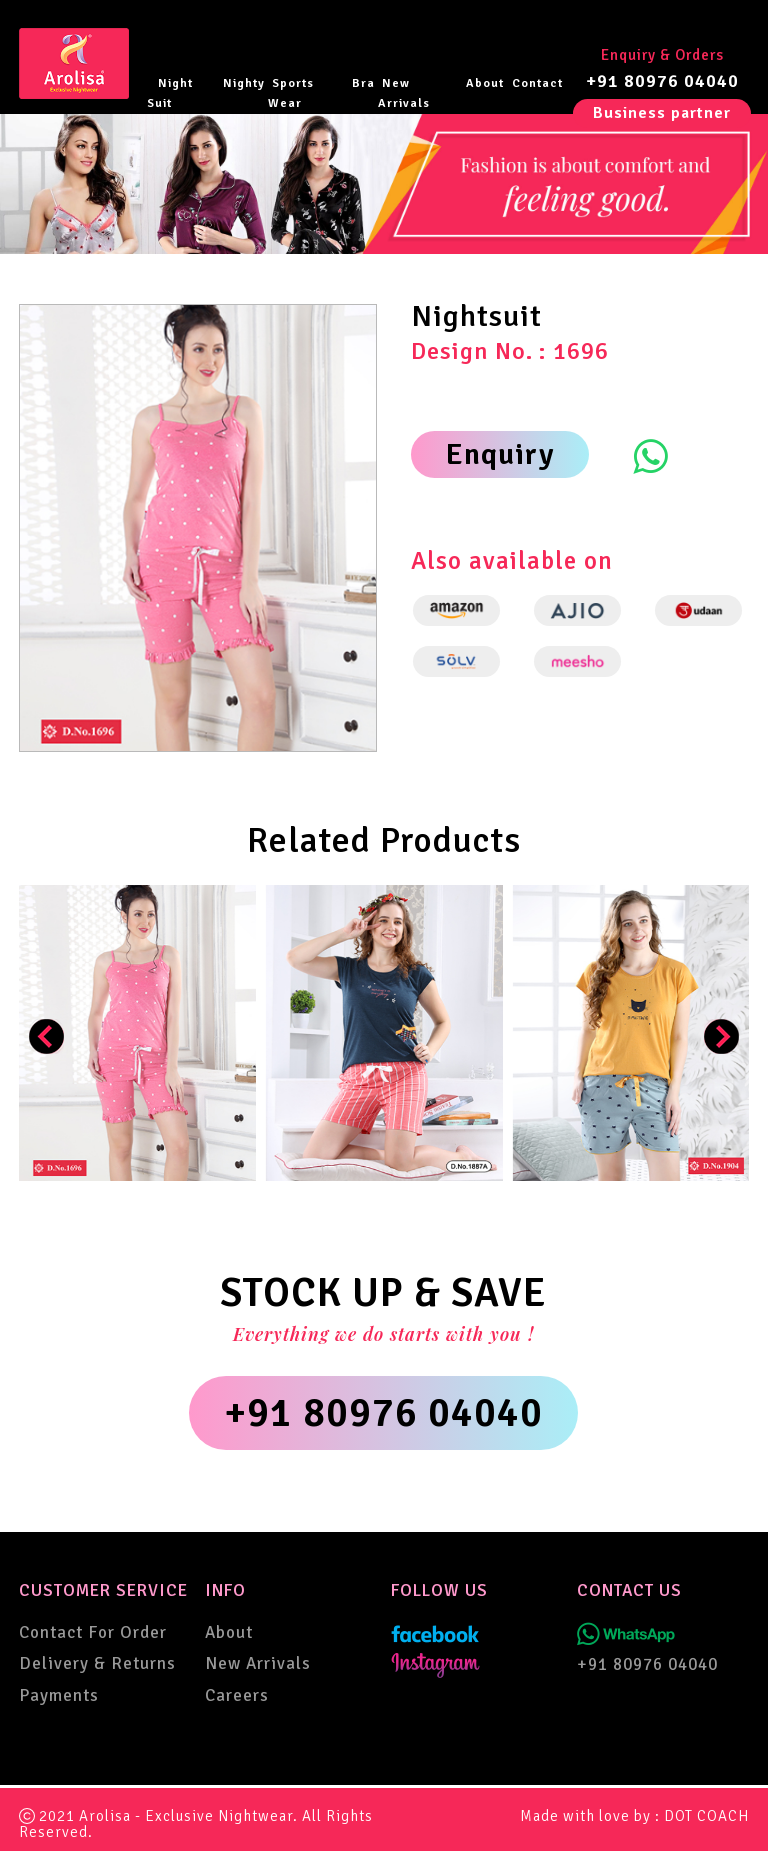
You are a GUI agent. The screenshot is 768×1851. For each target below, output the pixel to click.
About (485, 83)
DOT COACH (706, 1816)
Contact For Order (93, 1632)
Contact (537, 83)
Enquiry (500, 454)
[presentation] (46, 1036)
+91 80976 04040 (662, 81)
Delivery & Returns (97, 1663)
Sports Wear (291, 93)
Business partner (662, 113)
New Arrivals (404, 93)
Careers (237, 1695)
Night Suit (170, 93)
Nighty (244, 83)
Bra (363, 83)
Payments (59, 1695)
